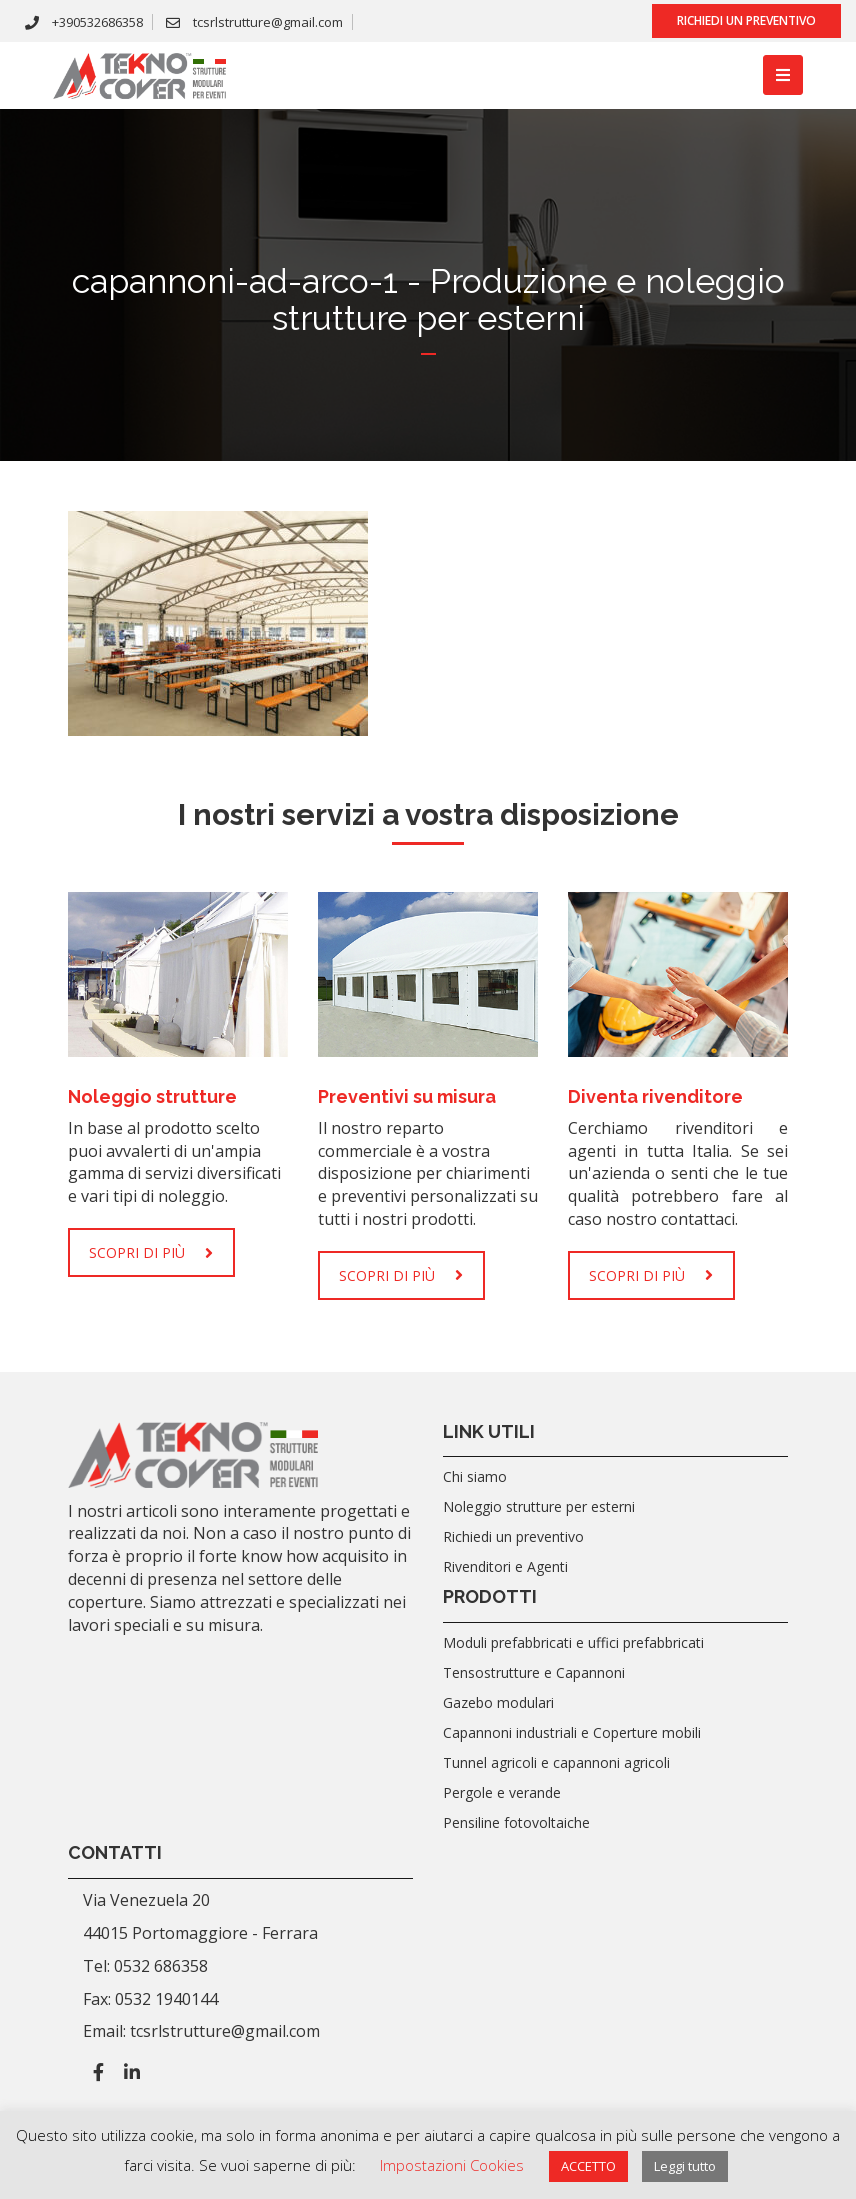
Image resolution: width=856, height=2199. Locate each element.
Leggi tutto (685, 2166)
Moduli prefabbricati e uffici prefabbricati (573, 1642)
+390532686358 (84, 22)
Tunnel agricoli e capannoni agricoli (556, 1762)
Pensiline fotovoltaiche (516, 1822)
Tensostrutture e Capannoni (534, 1672)
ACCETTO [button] (588, 2166)
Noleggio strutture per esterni (539, 1506)
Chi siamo (475, 1476)
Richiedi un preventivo (746, 20)
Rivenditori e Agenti (505, 1566)
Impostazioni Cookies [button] (452, 2165)
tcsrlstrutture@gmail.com (254, 22)
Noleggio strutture (152, 1096)
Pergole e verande (502, 1792)
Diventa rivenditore (655, 1096)
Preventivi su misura (407, 1096)
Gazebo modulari (498, 1702)
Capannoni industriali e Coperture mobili (572, 1732)
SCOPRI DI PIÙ (151, 1252)
